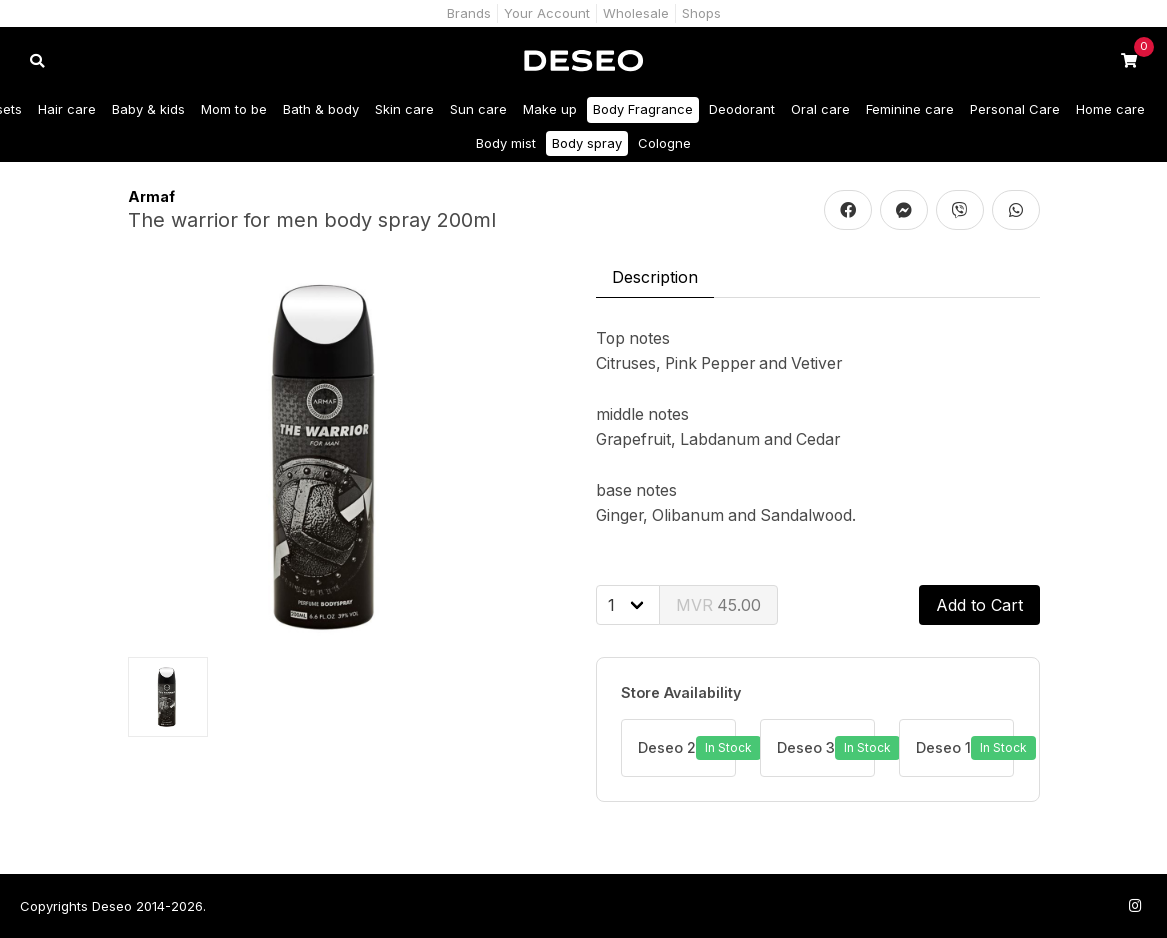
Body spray (587, 143)
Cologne (664, 143)
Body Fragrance (643, 109)
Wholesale (636, 13)
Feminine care (910, 109)
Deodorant (742, 109)
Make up (550, 109)
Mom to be (234, 109)
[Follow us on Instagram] (1135, 905)
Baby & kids (148, 109)
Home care (1110, 109)
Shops (701, 13)
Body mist (506, 143)
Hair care (67, 109)
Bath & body (321, 109)
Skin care (404, 109)
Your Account (547, 13)
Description (655, 277)
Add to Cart (979, 605)
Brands (469, 13)
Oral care (820, 109)
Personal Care (1015, 109)
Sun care (478, 109)
